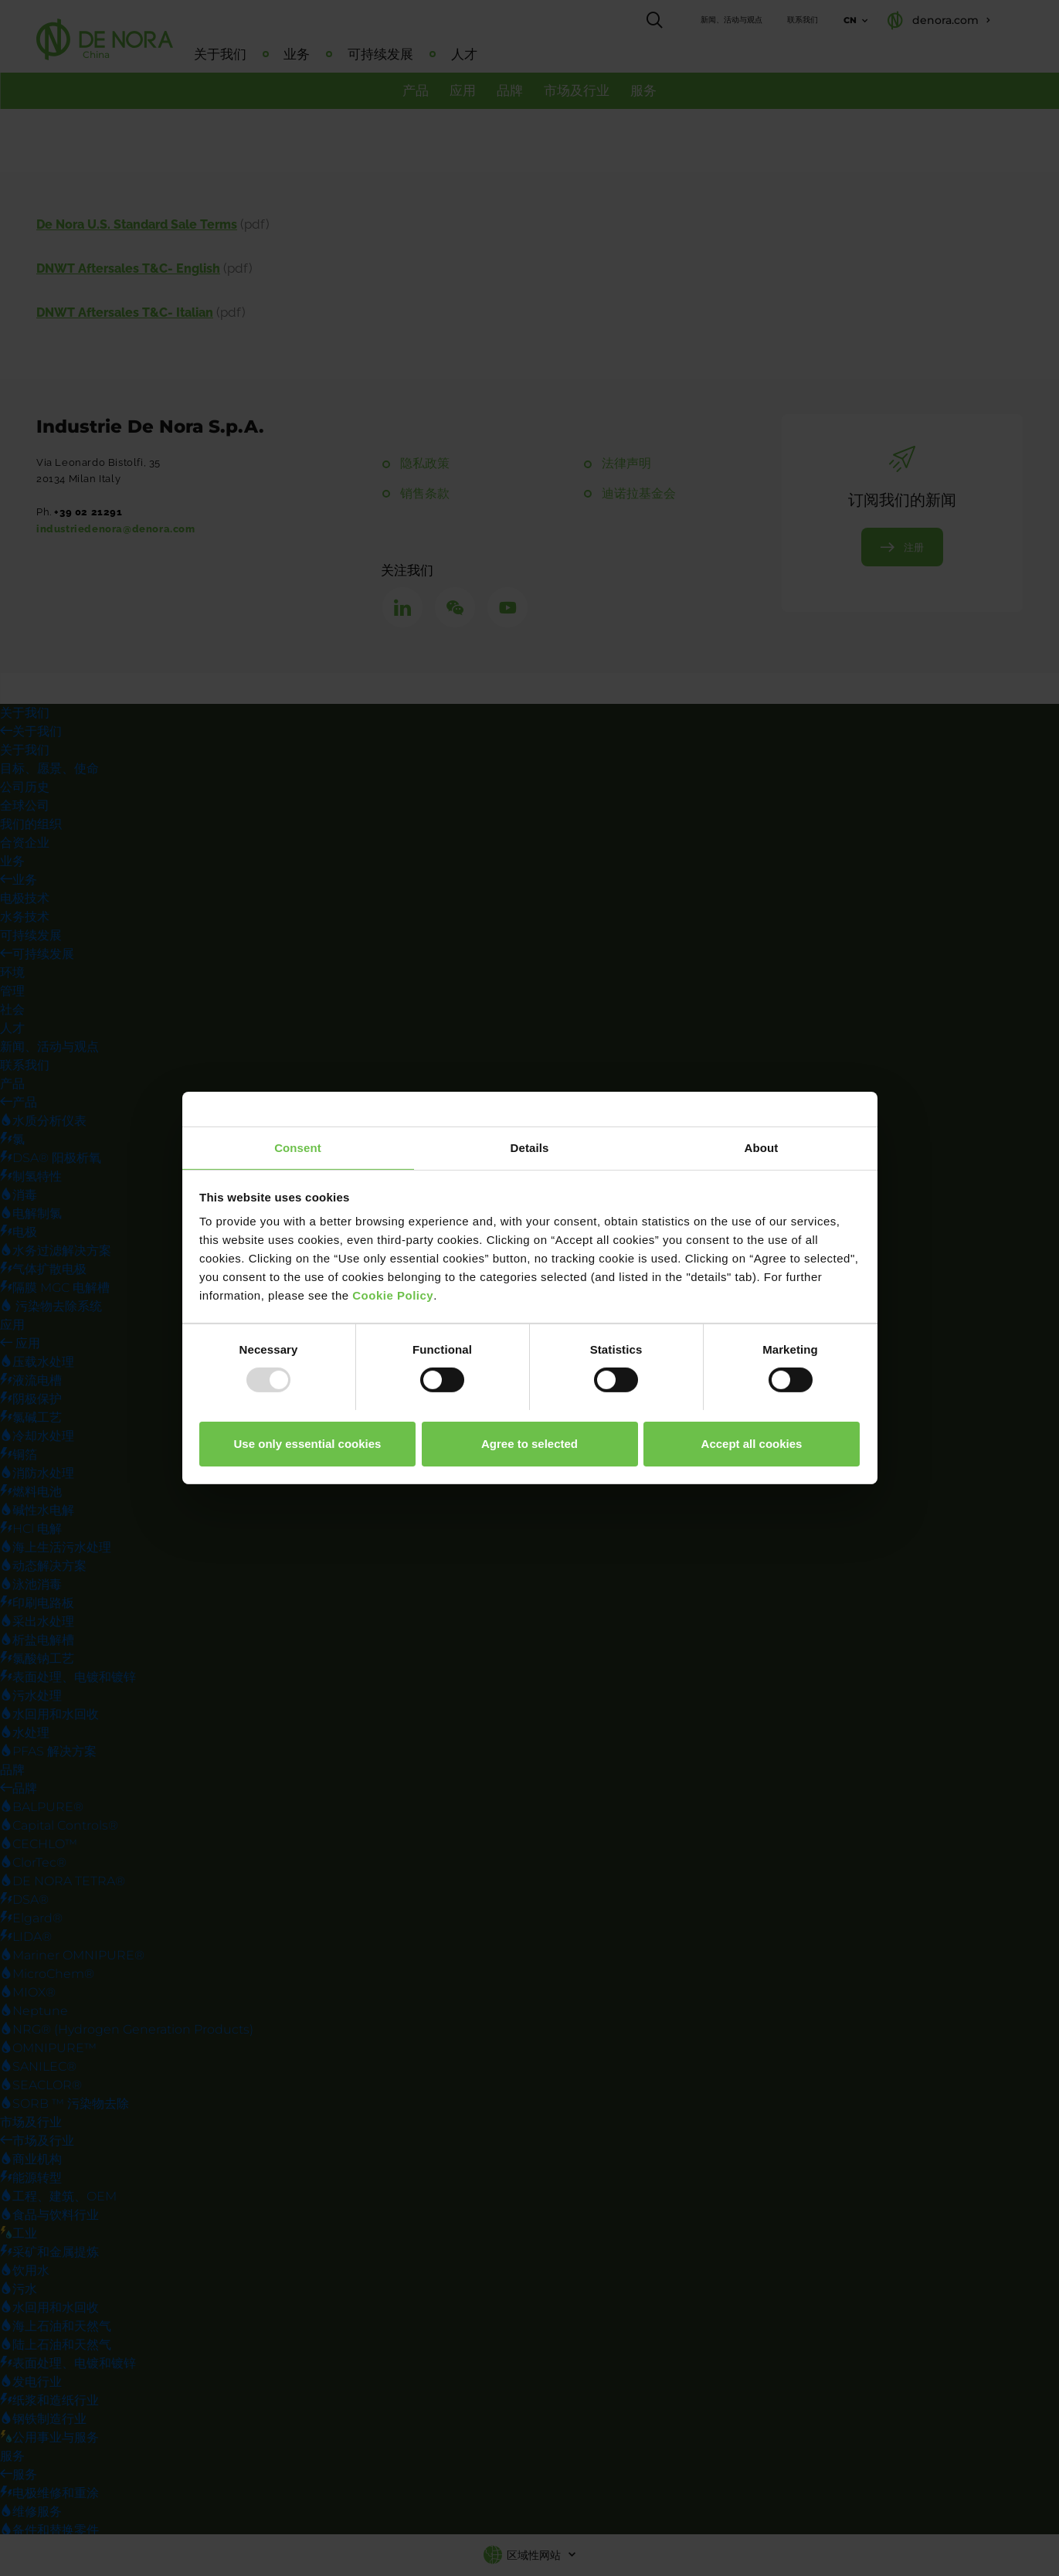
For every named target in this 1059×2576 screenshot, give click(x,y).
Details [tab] (530, 1147)
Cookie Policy (392, 1295)
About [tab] (762, 1147)
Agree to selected (529, 1443)
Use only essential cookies (308, 1443)
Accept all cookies (752, 1443)
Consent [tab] (297, 1147)
